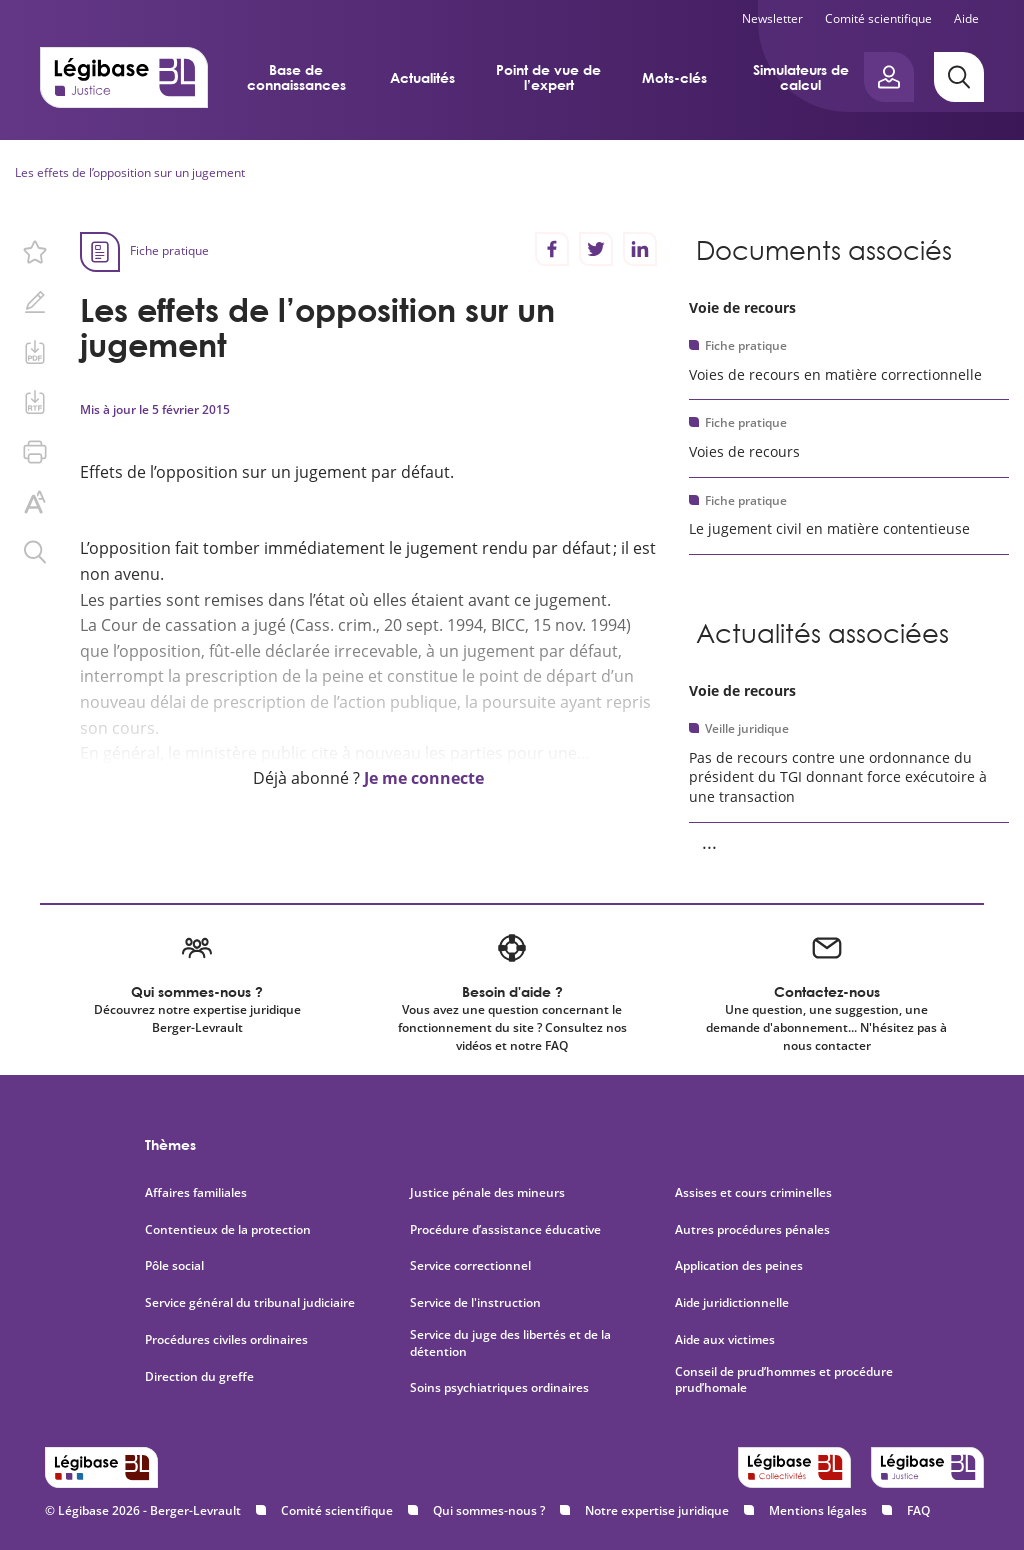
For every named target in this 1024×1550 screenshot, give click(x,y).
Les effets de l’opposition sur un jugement (130, 172)
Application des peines (739, 1266)
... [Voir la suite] (709, 842)
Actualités (422, 77)
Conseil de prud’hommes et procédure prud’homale (784, 1380)
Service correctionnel (470, 1266)
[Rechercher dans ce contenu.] (35, 552)
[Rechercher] (959, 77)
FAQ (918, 1510)
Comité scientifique (878, 18)
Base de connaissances (296, 77)
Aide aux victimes (725, 1340)
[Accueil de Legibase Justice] (124, 77)
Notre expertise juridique (657, 1510)
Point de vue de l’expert (548, 77)
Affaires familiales (196, 1193)
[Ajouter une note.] (35, 302)
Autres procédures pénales (752, 1230)
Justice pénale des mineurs (487, 1193)
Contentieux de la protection (228, 1230)
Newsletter (772, 18)
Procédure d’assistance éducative (507, 1230)
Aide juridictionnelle (732, 1303)
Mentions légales (818, 1510)
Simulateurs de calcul (801, 77)
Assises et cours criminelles (753, 1193)
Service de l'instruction (475, 1303)
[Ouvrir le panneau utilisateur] (889, 77)
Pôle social (174, 1266)
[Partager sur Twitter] (596, 249)
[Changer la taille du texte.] (35, 502)
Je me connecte (424, 778)
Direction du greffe (199, 1377)
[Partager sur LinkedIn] (640, 249)
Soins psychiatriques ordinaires (499, 1388)
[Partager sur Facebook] (552, 249)
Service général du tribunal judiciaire (250, 1303)
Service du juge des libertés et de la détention (510, 1343)
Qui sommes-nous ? (489, 1510)
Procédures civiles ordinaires (226, 1340)
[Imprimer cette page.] (35, 452)
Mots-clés (674, 77)
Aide (966, 18)
